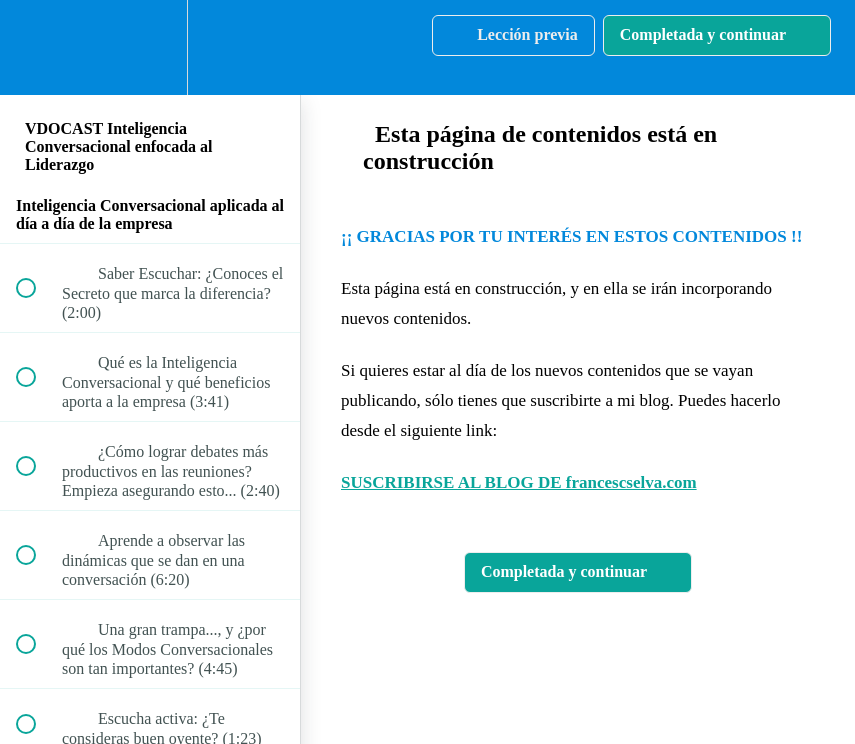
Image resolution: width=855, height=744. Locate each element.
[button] (37, 47)
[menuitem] (150, 47)
